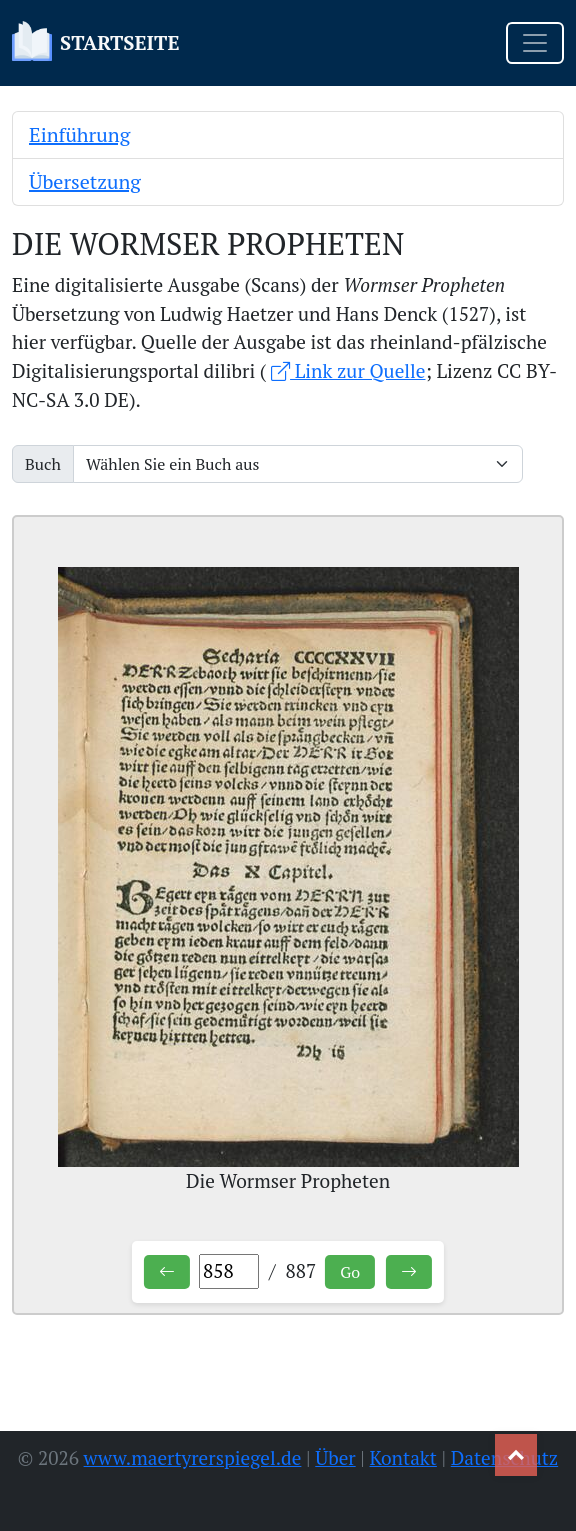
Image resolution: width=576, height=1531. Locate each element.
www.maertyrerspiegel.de (193, 1457)
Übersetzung (85, 181)
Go (350, 1272)
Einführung (79, 134)
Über (335, 1457)
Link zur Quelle (348, 370)
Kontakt (403, 1457)
